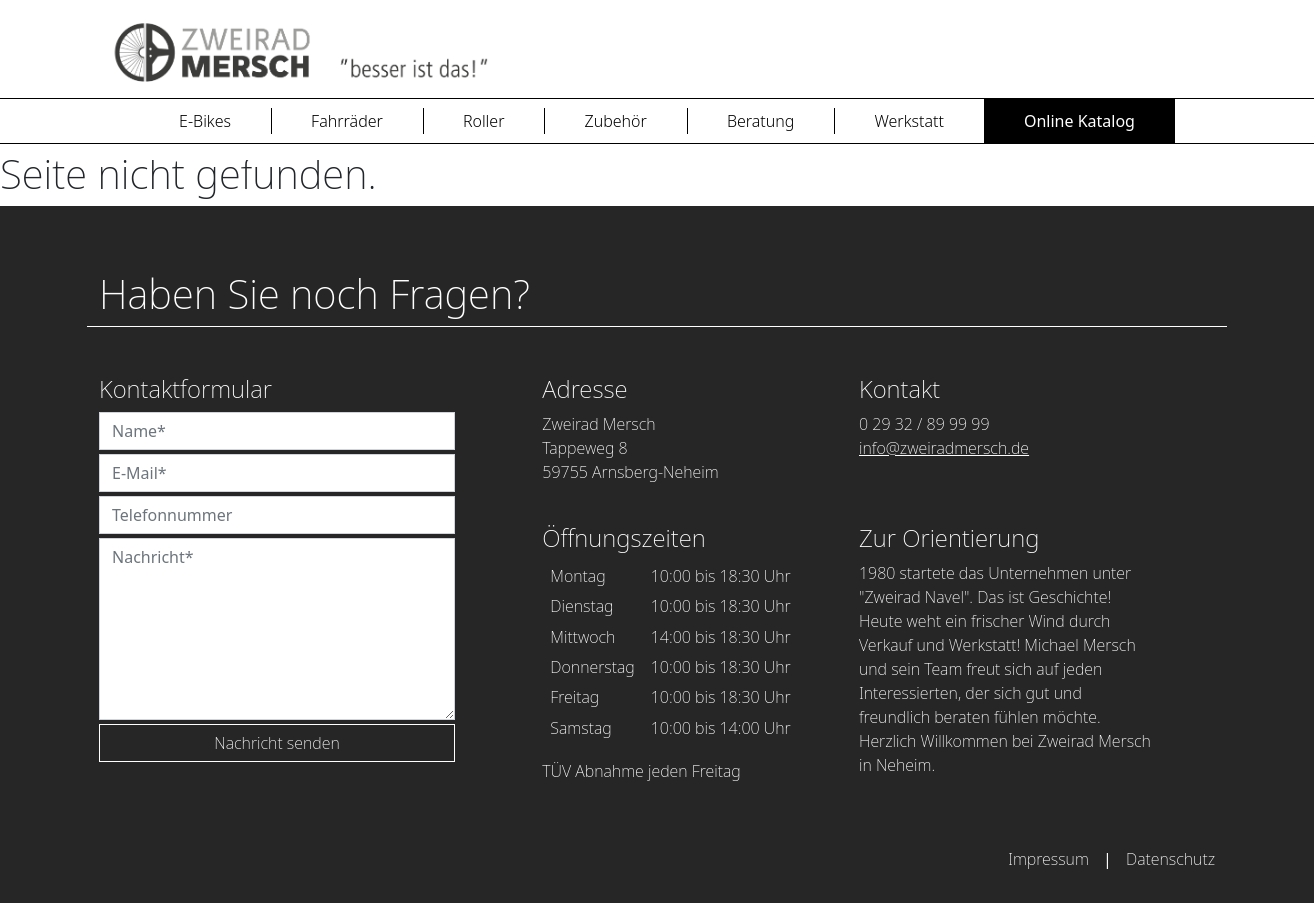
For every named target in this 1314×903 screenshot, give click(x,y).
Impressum (1048, 859)
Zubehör (615, 121)
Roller (484, 121)
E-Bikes (205, 121)
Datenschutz (1170, 859)
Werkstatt (909, 121)
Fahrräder (347, 121)
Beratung (761, 121)
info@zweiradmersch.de (944, 448)
